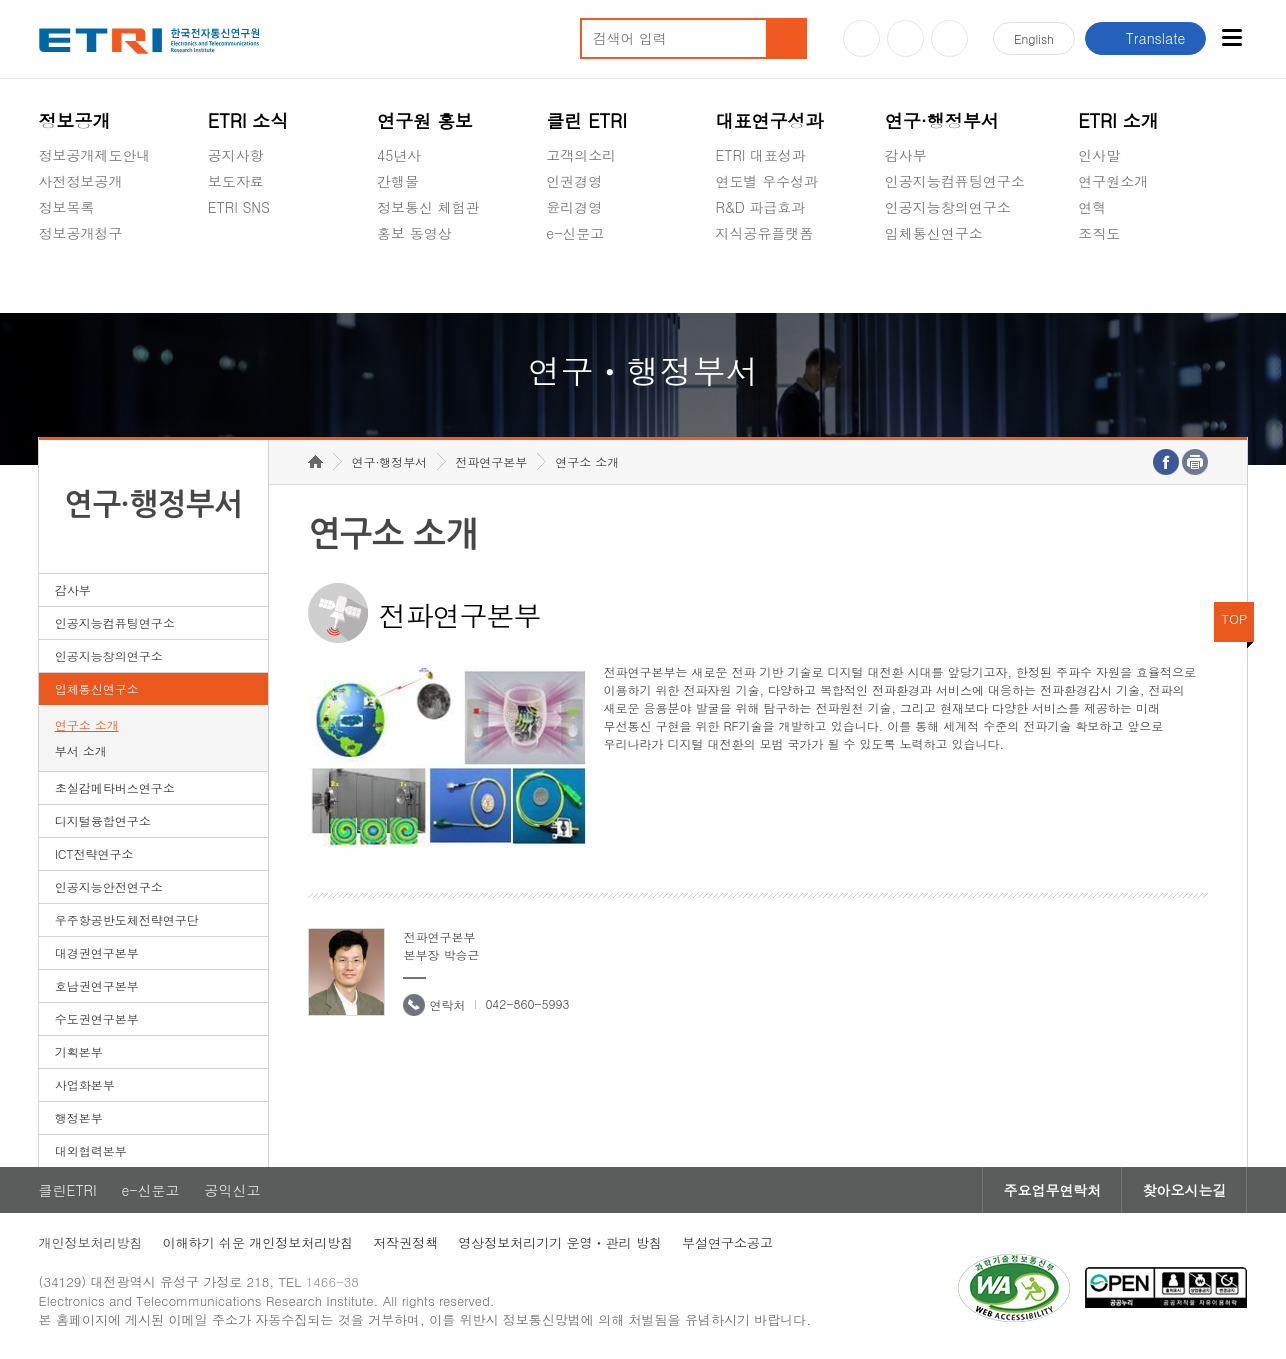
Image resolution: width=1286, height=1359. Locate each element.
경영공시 (67, 280)
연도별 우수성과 (767, 181)
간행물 (398, 181)
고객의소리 (581, 155)
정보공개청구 (81, 233)
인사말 (1099, 155)
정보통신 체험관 (428, 207)
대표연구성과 (770, 120)
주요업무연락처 (1052, 1190)
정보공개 (75, 120)
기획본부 (79, 1051)
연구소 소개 (87, 724)
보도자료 (236, 181)
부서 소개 (81, 750)
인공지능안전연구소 (109, 886)
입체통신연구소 (934, 233)
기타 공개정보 (1122, 280)
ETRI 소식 (248, 120)
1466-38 (332, 1281)
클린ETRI (68, 1190)
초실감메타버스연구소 (955, 280)
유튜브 (861, 38)
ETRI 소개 (1118, 120)
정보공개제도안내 (95, 155)
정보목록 (67, 207)
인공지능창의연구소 (948, 207)
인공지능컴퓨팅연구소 (955, 181)
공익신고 (574, 280)
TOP (1235, 618)
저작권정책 (405, 1242)
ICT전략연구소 (94, 853)
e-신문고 (575, 233)
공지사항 (236, 155)
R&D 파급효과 (761, 207)
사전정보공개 (81, 181)
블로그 (905, 38)
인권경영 (574, 181)
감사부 (906, 155)
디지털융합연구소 (103, 820)
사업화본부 (85, 1084)
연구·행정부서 (942, 120)
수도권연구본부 (97, 1018)
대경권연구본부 (97, 952)
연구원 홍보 (425, 120)
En (1034, 38)
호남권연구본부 (97, 985)
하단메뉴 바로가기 (0, 0)
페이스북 (949, 38)
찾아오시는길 (1184, 1190)
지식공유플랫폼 (765, 233)
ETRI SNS (239, 207)
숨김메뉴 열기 (49, 257)
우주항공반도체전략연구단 (127, 919)
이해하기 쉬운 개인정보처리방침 (258, 1242)
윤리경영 (574, 207)
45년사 (399, 155)
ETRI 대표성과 (761, 155)
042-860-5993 (527, 1003)
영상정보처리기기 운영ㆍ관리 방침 (560, 1242)
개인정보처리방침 (91, 1242)
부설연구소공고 (727, 1242)
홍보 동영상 (414, 233)
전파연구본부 (491, 461)
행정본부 (79, 1117)
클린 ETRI (586, 120)
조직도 (1099, 233)
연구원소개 (1113, 181)
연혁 (1092, 207)
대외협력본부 (91, 1150)
